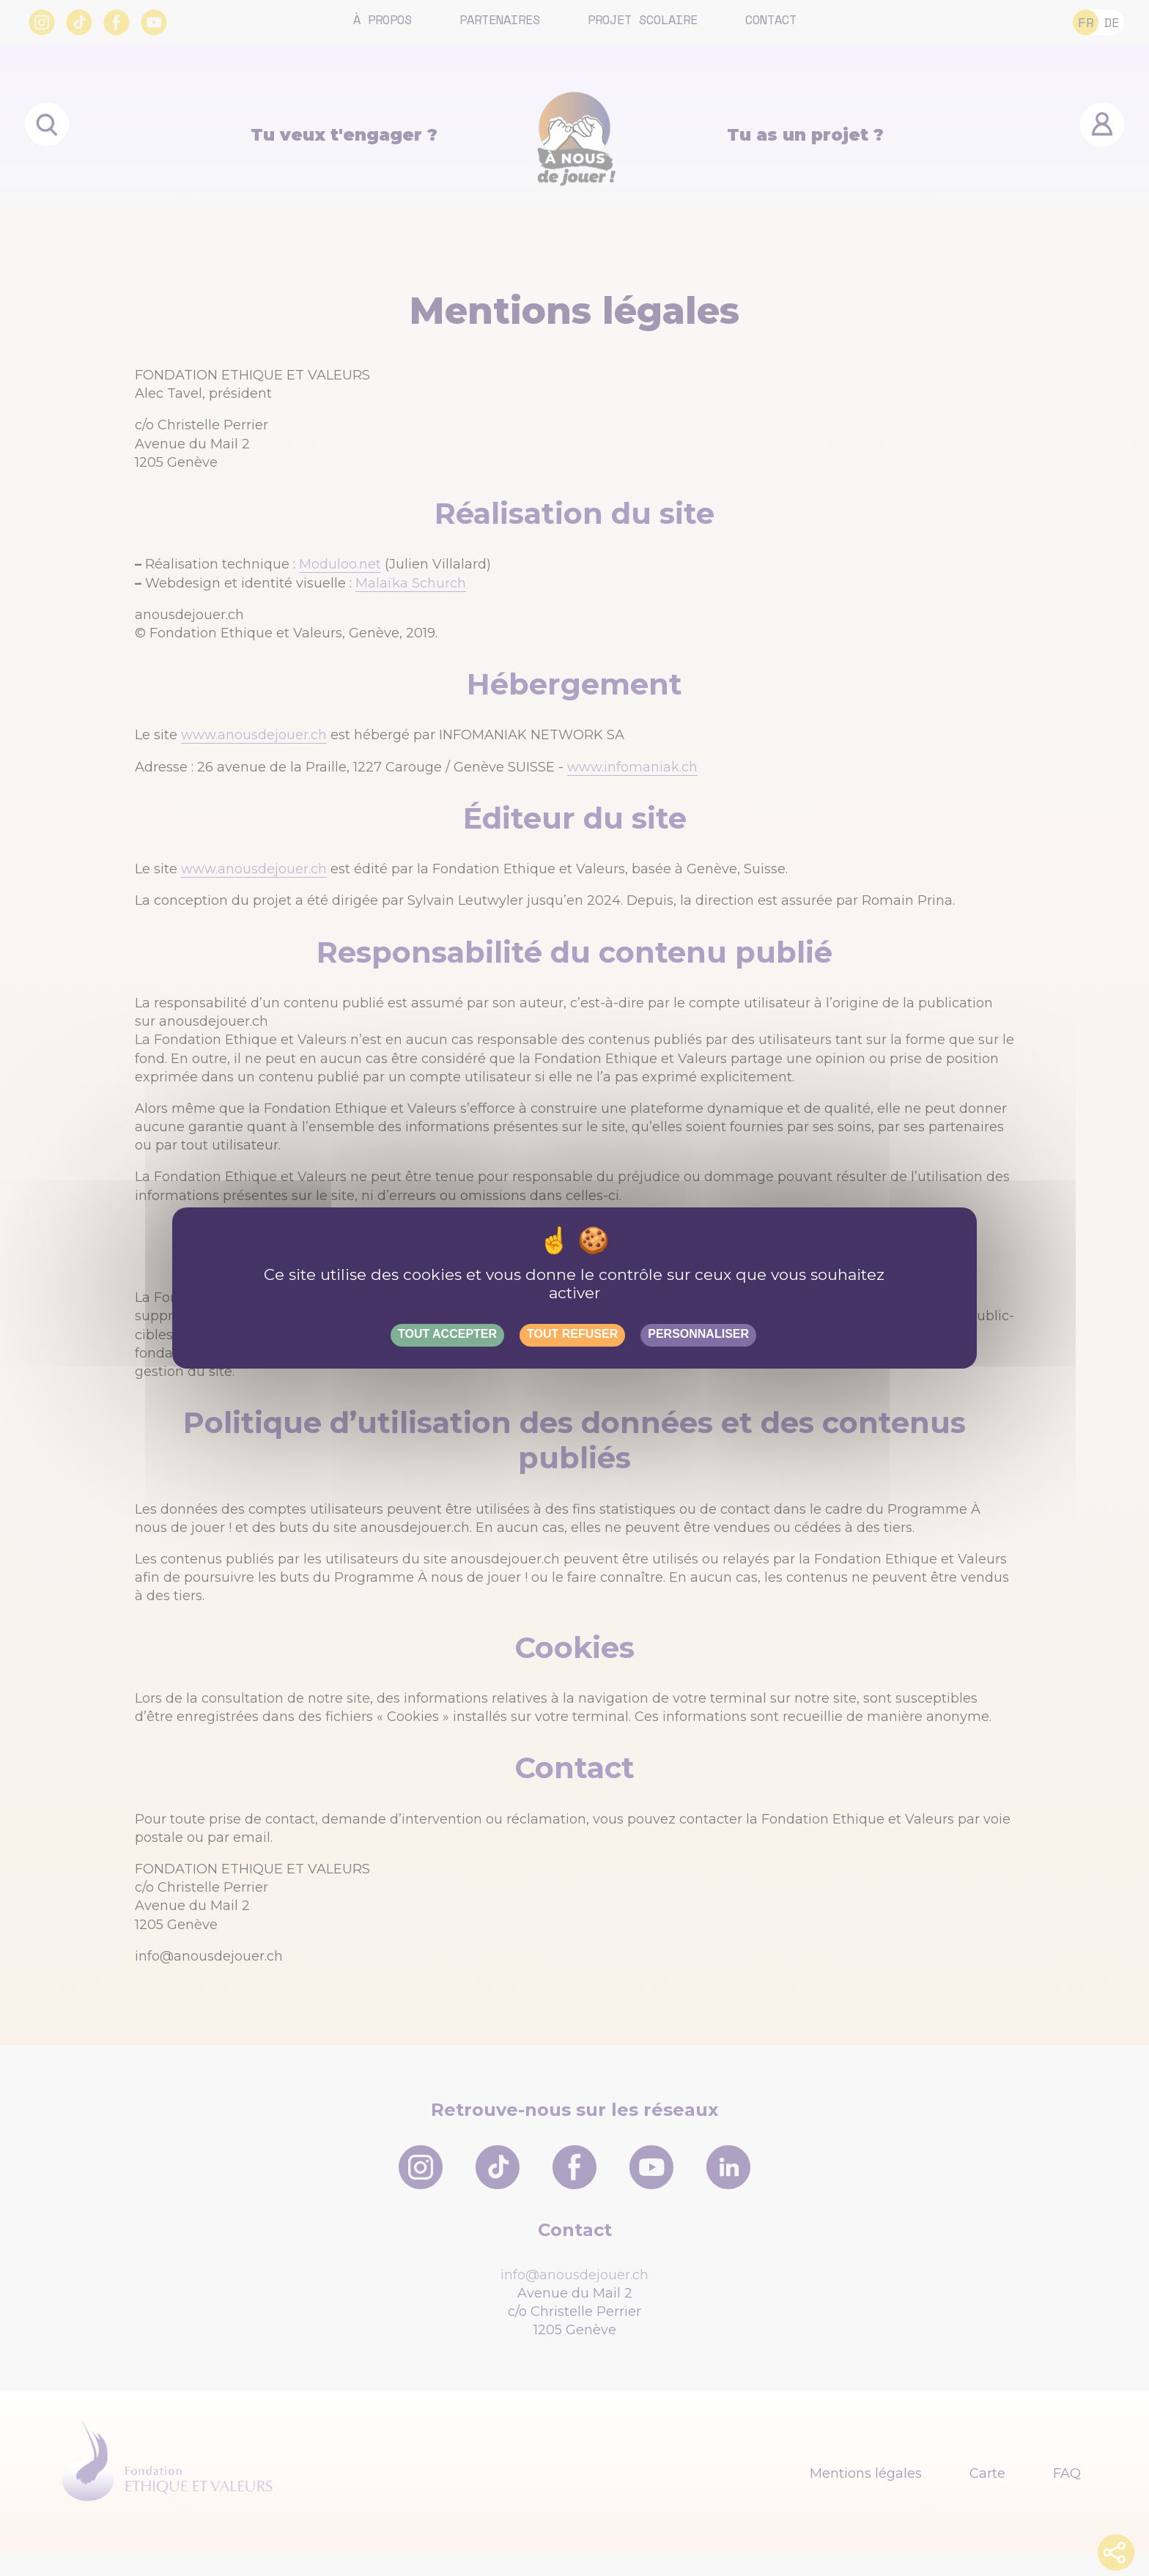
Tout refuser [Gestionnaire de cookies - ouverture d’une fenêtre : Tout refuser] (572, 1334)
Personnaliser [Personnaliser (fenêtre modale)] (698, 1334)
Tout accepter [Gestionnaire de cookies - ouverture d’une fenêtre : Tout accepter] (447, 1334)
